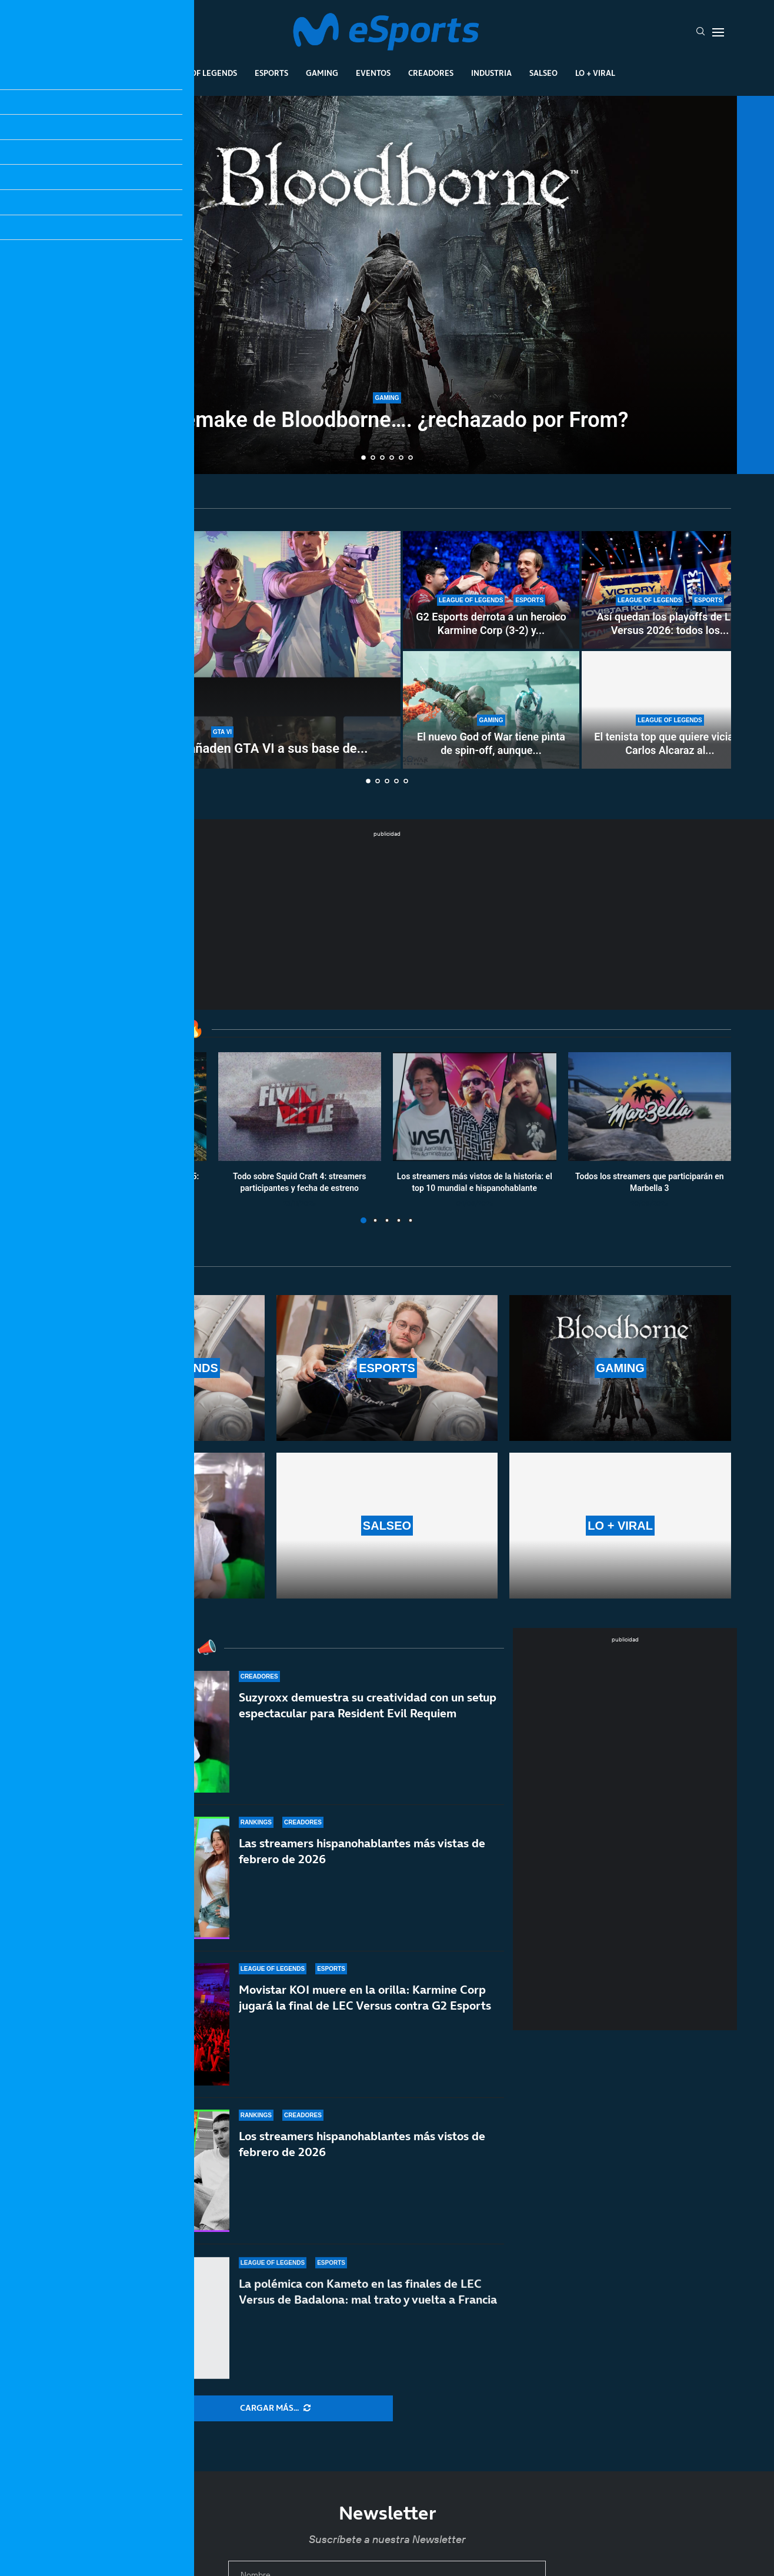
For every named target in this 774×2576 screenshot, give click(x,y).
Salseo (543, 73)
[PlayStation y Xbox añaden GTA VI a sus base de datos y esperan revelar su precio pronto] (222, 650)
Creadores (430, 73)
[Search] (700, 32)
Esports (271, 73)
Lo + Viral (595, 73)
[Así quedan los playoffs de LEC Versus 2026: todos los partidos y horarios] (670, 590)
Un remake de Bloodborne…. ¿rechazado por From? (386, 420)
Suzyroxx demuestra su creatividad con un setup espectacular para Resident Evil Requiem (367, 1713)
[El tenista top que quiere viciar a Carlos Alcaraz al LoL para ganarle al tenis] (670, 710)
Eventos (373, 73)
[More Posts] (275, 2408)
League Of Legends (198, 73)
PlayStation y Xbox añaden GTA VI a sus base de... (222, 748)
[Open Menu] (718, 32)
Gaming (322, 73)
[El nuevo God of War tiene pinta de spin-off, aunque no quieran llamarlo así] (491, 710)
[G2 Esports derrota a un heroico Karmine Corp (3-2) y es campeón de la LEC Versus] (491, 590)
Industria (491, 73)
